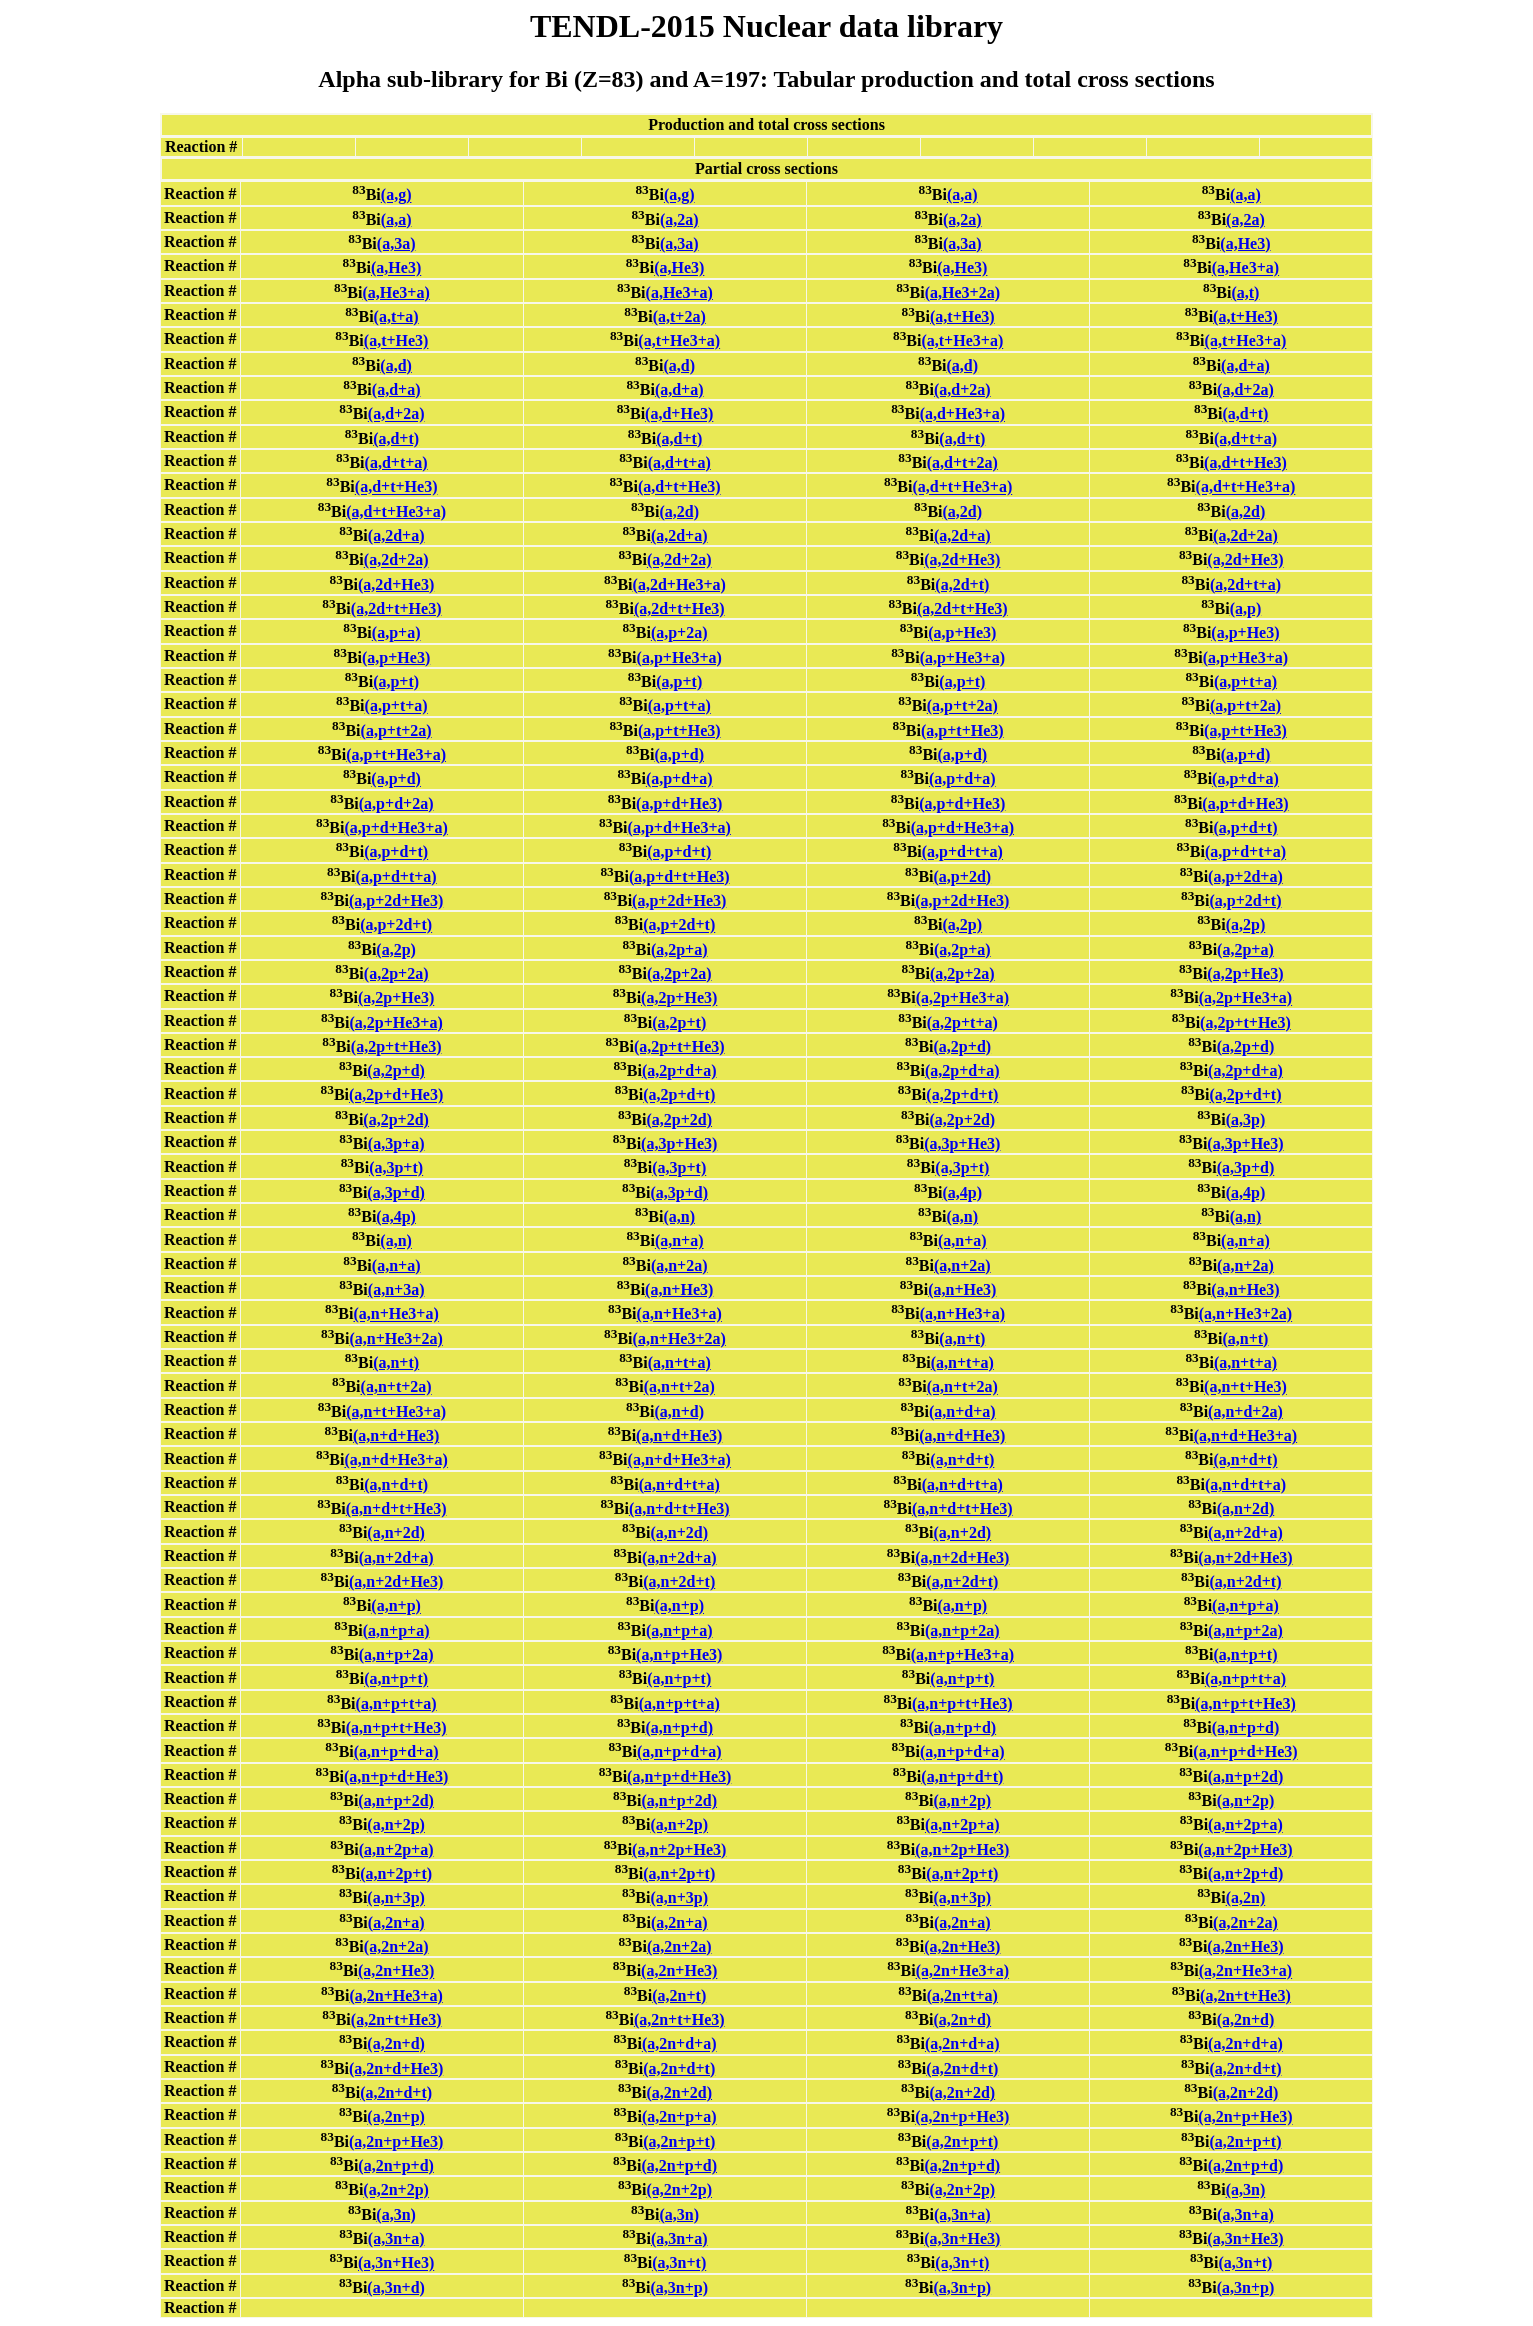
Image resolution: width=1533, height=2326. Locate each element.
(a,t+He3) (962, 316)
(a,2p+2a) (396, 973)
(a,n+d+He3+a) (1245, 1435)
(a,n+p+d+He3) (1245, 1752)
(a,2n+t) (679, 1995)
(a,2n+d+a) (679, 2044)
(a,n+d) (679, 1411)
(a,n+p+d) (679, 1727)
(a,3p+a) (396, 1143)
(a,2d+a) (396, 535)
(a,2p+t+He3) (1245, 1022)
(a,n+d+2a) (1245, 1411)
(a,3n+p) (679, 2287)
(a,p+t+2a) (962, 706)
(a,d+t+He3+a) (962, 487)
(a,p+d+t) (1245, 827)
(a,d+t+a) (1245, 438)
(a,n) (679, 1216)
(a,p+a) (396, 633)
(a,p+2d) (963, 876)
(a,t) (1245, 292)
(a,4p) (963, 1192)
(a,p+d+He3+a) (395, 827)
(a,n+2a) (679, 1265)
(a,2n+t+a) (962, 1995)
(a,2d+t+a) (1245, 584)
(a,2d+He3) (962, 560)
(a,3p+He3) (679, 1143)
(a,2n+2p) (396, 2190)
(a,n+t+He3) (1245, 1387)
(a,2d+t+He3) (396, 608)
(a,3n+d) (396, 2287)
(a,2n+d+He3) (396, 2068)
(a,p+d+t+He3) (679, 876)
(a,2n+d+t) (679, 2068)
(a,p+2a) (679, 633)
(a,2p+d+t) (679, 1095)
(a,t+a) (396, 316)
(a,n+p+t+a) (1245, 1679)
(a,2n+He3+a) (962, 1971)
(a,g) (396, 195)
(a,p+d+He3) (679, 803)
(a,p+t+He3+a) (396, 754)
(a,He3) (1245, 243)
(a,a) (962, 195)
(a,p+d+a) (679, 779)
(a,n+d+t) (962, 1460)
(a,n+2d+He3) (962, 1557)
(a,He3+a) (1245, 268)
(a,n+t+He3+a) (396, 1411)
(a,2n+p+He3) (962, 2117)
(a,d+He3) (679, 414)
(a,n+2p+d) (1246, 1873)
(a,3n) (1246, 2190)
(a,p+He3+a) (679, 657)
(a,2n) (1246, 1898)
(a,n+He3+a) (395, 1314)
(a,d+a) (1245, 365)
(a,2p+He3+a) (962, 998)
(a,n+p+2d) (1246, 1776)
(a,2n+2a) (1245, 1922)
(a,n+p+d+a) (396, 1752)
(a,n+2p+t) (396, 1873)
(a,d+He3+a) (962, 414)
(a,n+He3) (679, 1289)
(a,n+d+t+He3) (396, 1508)
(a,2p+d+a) (679, 1070)
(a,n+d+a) (962, 1411)
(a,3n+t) (679, 2263)
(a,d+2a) (962, 389)
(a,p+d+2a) (396, 803)
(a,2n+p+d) (396, 2165)
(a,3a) (396, 243)
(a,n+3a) (396, 1289)
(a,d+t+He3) (1245, 462)
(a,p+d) (679, 754)
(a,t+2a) (679, 316)
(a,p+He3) (962, 633)
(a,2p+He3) (1245, 973)
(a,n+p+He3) (679, 1654)
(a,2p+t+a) (962, 1022)
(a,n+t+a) (679, 1362)
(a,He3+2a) (962, 292)
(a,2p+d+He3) (396, 1095)
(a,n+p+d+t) (962, 1776)
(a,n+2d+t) (679, 1581)
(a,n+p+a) (1245, 1606)
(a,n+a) (679, 1241)
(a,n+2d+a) (1245, 1533)
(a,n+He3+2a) (1245, 1314)
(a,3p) (1246, 1119)
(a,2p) (963, 925)
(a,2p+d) (963, 1046)
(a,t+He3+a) (679, 341)
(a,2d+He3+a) (679, 584)
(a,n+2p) (963, 1800)
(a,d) (396, 365)
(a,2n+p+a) (679, 2117)
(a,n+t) (962, 1338)
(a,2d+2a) (1245, 535)
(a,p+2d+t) (1245, 900)
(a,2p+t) (679, 1022)
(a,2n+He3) (962, 1946)
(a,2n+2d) (679, 2092)
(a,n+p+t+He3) (962, 1703)
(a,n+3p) (396, 1898)
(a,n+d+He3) (396, 1435)
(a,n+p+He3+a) (962, 1654)
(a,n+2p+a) (962, 1825)
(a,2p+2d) (396, 1119)
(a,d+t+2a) (962, 462)
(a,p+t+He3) (679, 730)
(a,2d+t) (962, 584)
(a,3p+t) (396, 1168)
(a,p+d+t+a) (962, 852)
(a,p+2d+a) (1245, 876)
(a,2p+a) (679, 949)
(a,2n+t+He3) (1245, 1995)
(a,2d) (679, 511)
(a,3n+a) (962, 2214)
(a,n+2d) (1246, 1508)
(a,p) (1246, 608)
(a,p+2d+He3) (396, 900)
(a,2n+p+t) (679, 2141)
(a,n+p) (396, 1606)
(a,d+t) (1245, 414)
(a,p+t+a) (1245, 681)
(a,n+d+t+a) (679, 1484)
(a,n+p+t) (1245, 1654)
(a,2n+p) (396, 2117)
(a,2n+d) (963, 2019)
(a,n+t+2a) (396, 1387)
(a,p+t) (396, 681)
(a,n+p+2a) (962, 1630)
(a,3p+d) (1246, 1168)
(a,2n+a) (396, 1922)
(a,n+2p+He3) (679, 1849)
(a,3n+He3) (962, 2238)
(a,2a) (679, 219)
